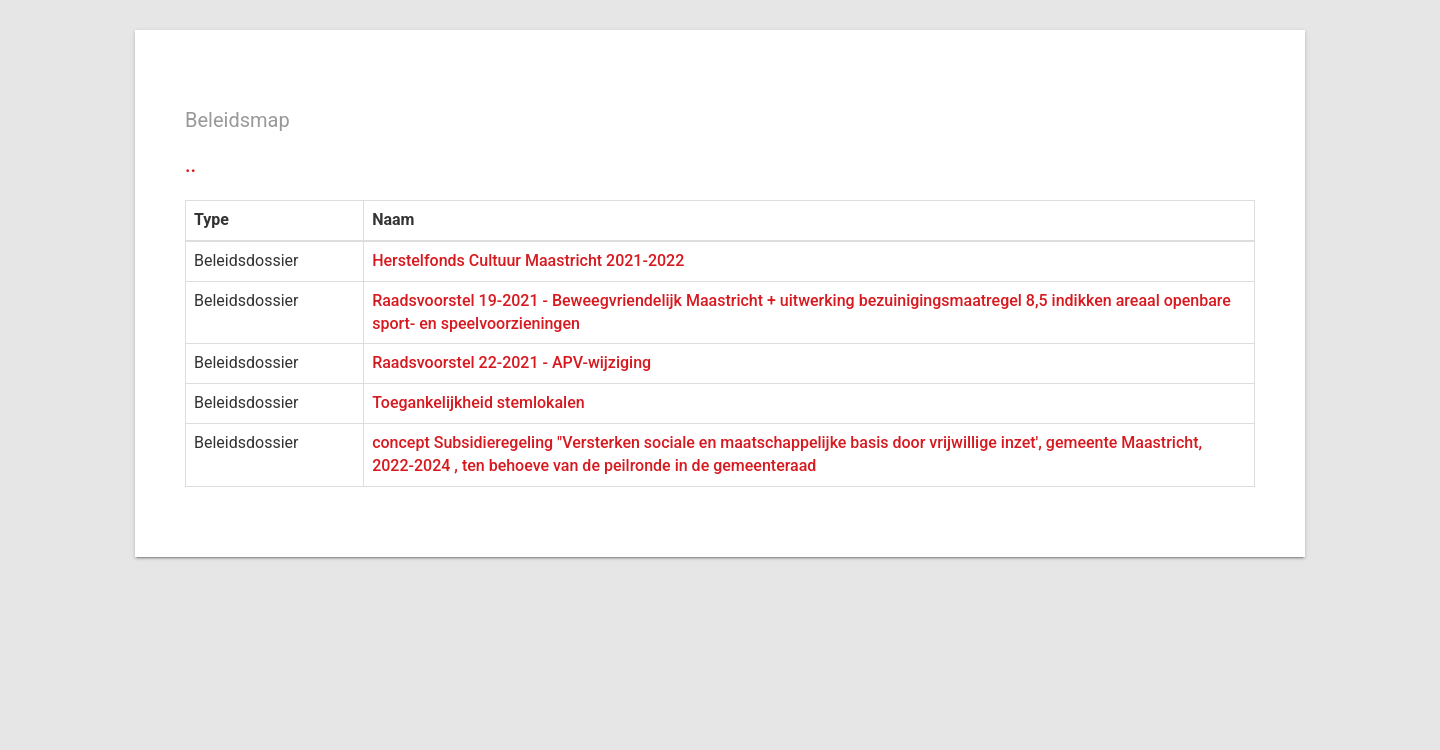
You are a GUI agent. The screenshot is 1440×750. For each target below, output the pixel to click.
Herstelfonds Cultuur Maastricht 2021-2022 (528, 260)
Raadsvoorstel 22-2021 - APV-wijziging (511, 362)
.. (190, 165)
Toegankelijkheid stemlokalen (478, 402)
